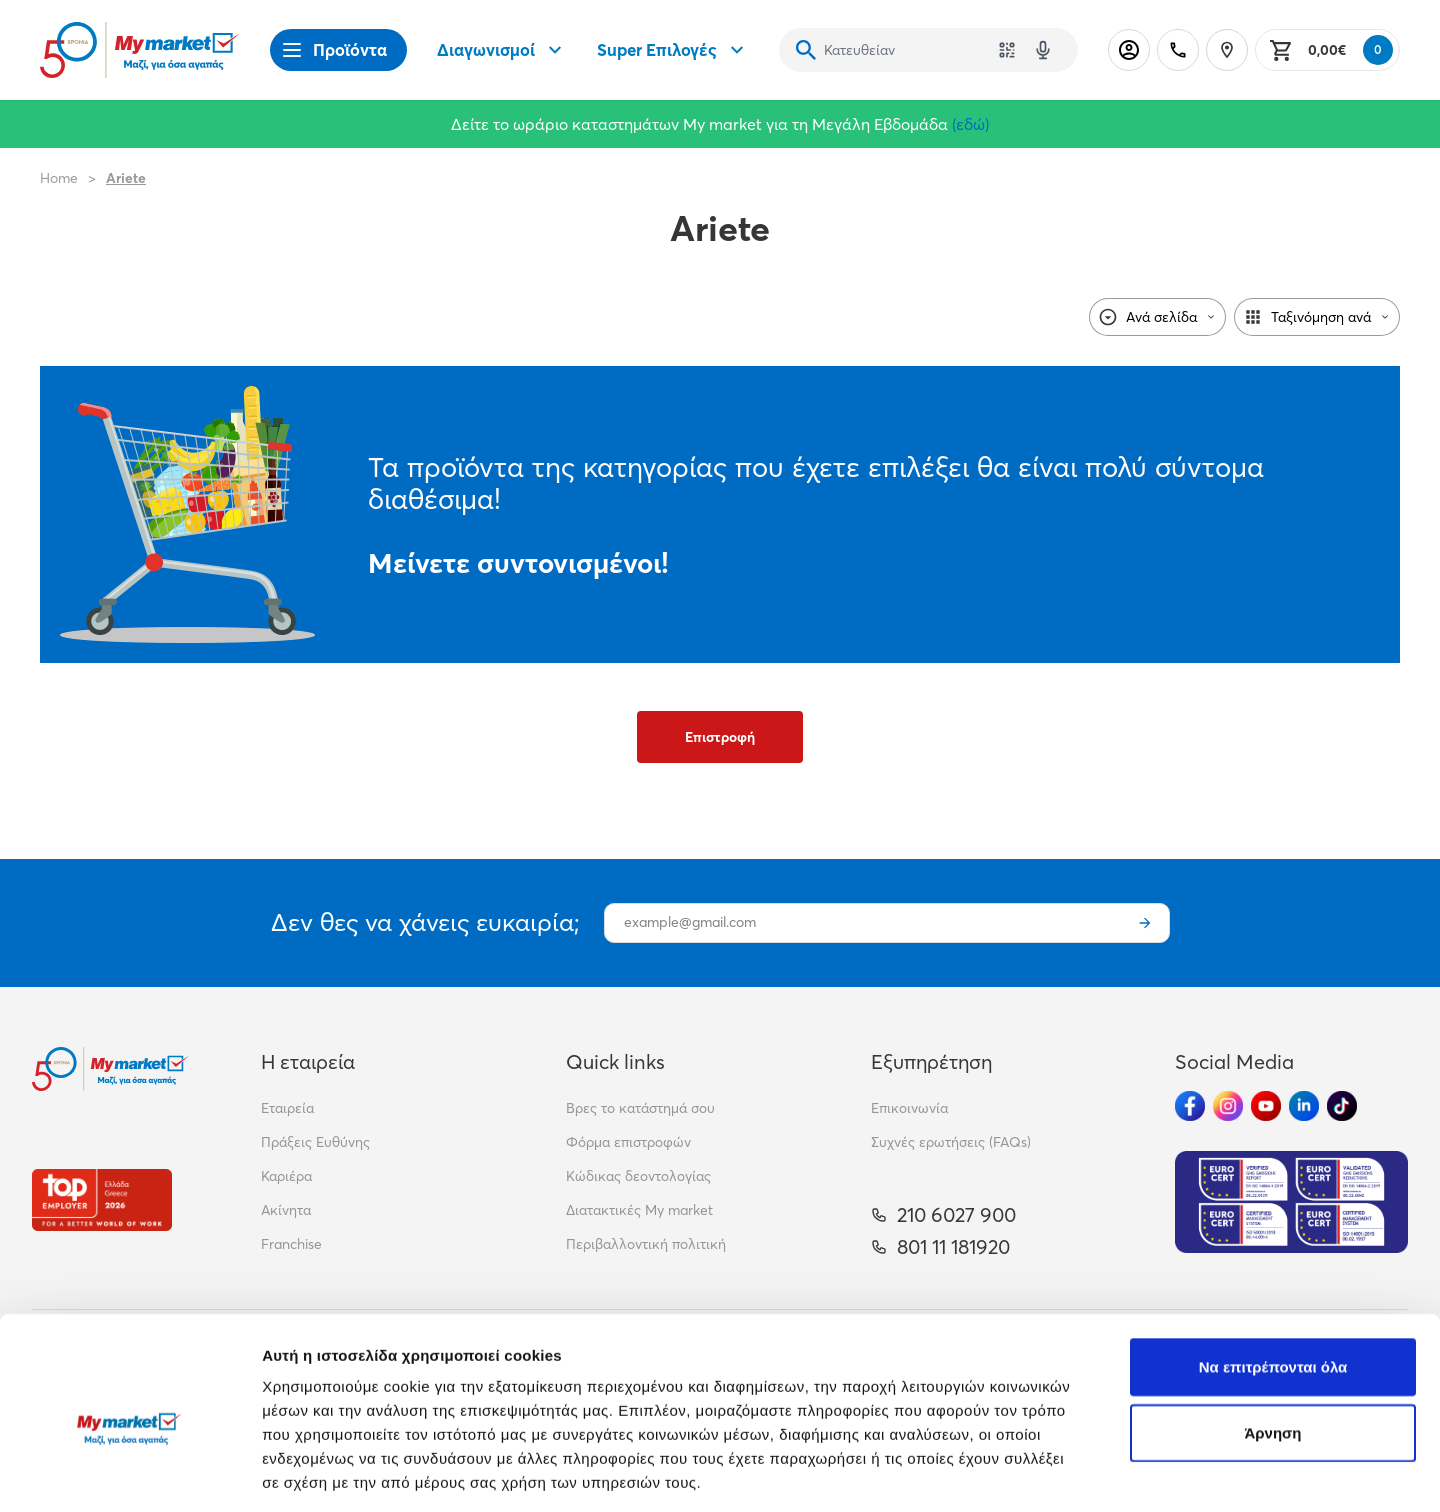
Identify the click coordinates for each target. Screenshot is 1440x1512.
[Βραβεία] (102, 1199)
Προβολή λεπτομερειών (1188, 1472)
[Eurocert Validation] (1291, 1202)
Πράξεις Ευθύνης (315, 1142)
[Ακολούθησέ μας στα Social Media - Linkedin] (1304, 1106)
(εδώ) (970, 124)
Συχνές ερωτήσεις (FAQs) (951, 1142)
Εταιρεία (287, 1108)
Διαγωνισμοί (502, 50)
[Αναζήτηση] (806, 50)
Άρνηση (1272, 1341)
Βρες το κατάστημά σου (640, 1108)
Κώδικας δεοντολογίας (638, 1176)
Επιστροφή (720, 737)
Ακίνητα (286, 1210)
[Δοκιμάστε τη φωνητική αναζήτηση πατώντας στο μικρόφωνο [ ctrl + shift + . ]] (1043, 50)
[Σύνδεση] (1129, 50)
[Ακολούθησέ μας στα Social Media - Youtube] (1266, 1106)
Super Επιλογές (673, 50)
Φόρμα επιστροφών (628, 1142)
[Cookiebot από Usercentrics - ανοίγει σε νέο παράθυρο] (129, 1473)
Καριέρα (286, 1176)
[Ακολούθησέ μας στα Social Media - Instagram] (1228, 1106)
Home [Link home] (59, 178)
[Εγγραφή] (1145, 923)
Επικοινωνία (909, 1108)
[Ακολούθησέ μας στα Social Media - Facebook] (1190, 1106)
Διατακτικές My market (639, 1210)
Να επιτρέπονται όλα (1273, 1275)
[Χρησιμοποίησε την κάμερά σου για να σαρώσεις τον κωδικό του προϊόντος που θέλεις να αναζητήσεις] (1007, 50)
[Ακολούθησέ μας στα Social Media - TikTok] (1342, 1106)
